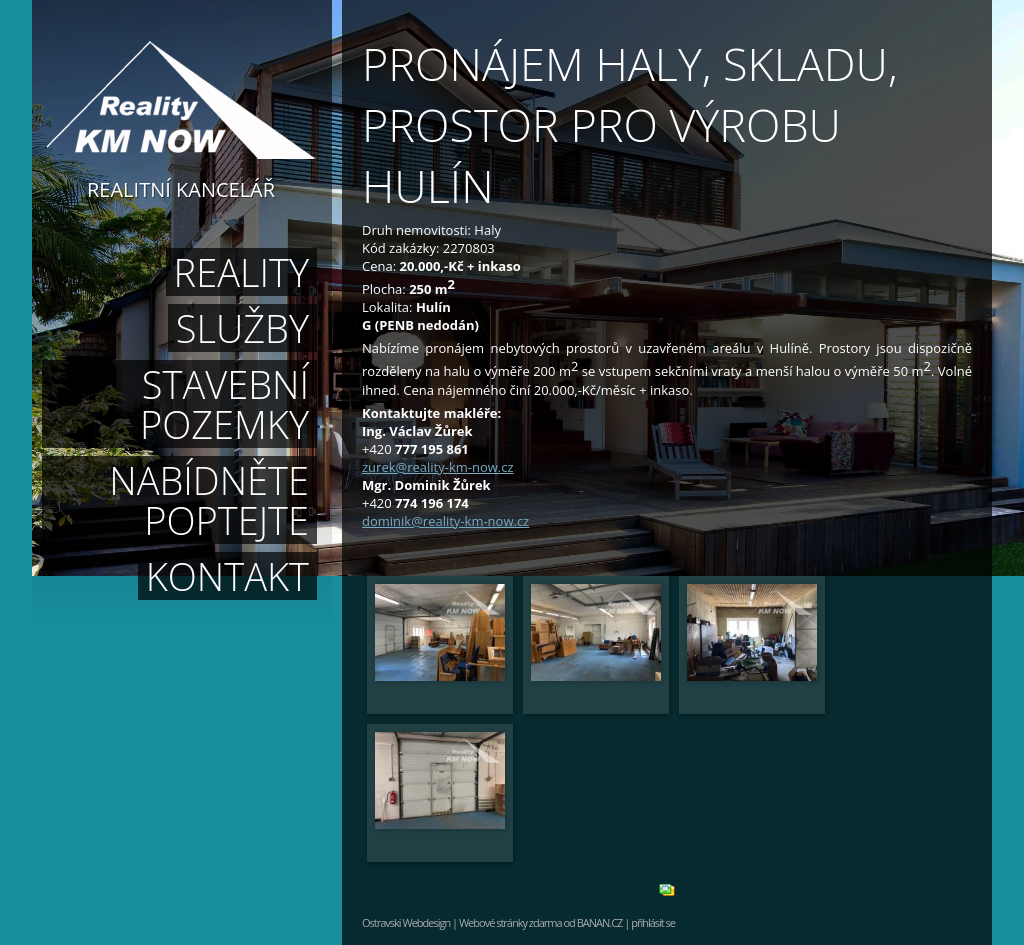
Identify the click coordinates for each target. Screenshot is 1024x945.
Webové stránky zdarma (510, 922)
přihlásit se (653, 922)
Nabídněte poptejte (209, 500)
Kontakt (227, 576)
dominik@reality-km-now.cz (445, 521)
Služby (242, 328)
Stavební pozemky (224, 404)
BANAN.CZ (600, 922)
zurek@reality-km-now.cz (438, 467)
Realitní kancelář (181, 188)
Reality (241, 272)
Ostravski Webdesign (407, 922)
